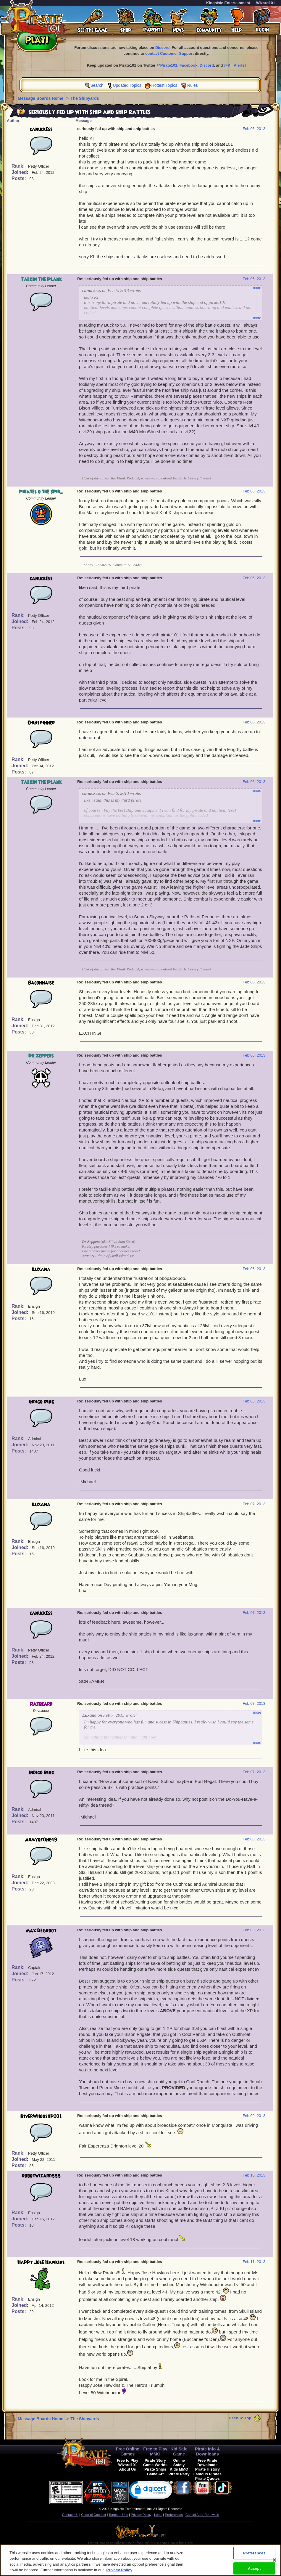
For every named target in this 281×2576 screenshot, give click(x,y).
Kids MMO (179, 2469)
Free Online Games (127, 2451)
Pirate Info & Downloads (207, 2451)
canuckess (41, 129)
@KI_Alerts (234, 65)
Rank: (19, 165)
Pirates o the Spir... (41, 491)
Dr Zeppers (41, 1056)
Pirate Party (179, 2474)
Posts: (19, 178)
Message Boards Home (41, 98)
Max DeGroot (41, 1930)
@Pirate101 (166, 65)
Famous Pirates (207, 2474)
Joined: (21, 172)
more (257, 288)
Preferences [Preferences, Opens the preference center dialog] (254, 2556)
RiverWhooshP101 (41, 2116)
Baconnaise (41, 982)
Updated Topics (127, 85)
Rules (192, 85)
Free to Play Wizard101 (127, 2462)
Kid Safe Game (179, 2451)
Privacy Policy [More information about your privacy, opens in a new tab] (119, 2573)
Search (96, 85)
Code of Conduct (93, 2514)
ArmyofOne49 (41, 1839)
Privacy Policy (141, 2514)
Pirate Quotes (207, 2478)
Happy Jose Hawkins (41, 2262)
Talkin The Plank (41, 279)
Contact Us (70, 2514)
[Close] (274, 2562)
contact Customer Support (169, 53)
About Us (127, 2469)
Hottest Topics (164, 85)
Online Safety (179, 2462)
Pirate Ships (155, 2469)
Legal (158, 2514)
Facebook (189, 65)
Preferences (174, 2514)
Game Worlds (155, 2465)
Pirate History (207, 2469)
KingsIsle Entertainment (228, 3)
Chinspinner (41, 722)
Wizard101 (265, 3)
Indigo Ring (41, 1401)
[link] (151, 2491)
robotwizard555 (41, 2175)
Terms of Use (118, 2514)
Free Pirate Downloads (207, 2462)
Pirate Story (155, 2460)
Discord (162, 47)
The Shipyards (84, 98)
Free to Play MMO (155, 2451)
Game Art (155, 2474)
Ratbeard (41, 1704)
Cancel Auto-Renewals (202, 2514)
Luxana (41, 1269)
